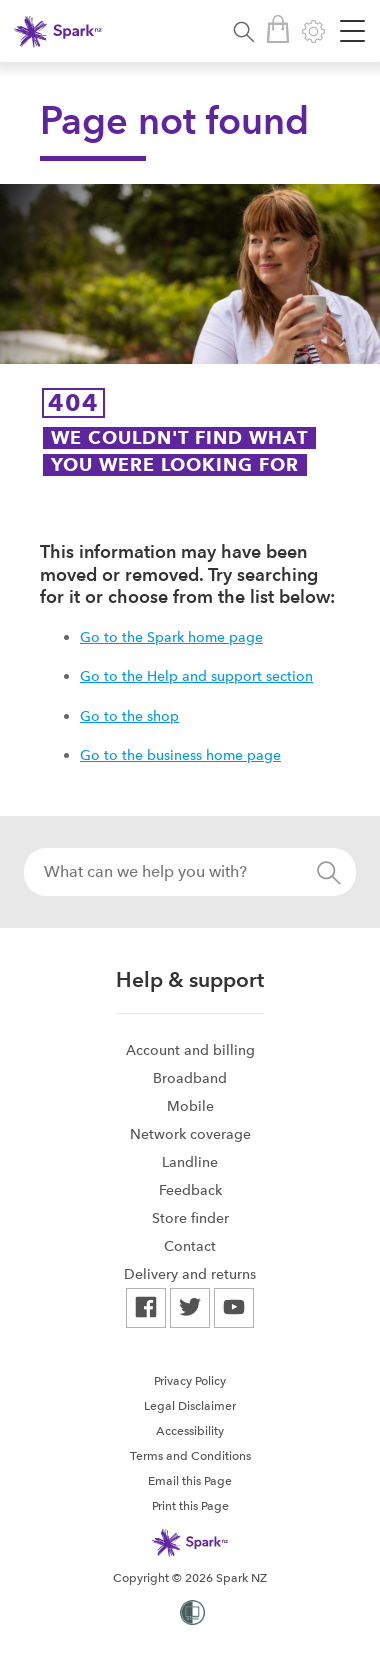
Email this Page (190, 1481)
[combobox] (190, 872)
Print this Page (190, 1506)
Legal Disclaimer (190, 1406)
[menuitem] (190, 1050)
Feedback (190, 1190)
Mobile (190, 1106)
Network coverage (190, 1134)
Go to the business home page (180, 755)
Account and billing (190, 1050)
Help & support (190, 979)
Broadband (190, 1078)
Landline (190, 1162)
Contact (190, 1246)
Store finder (190, 1218)
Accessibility (190, 1431)
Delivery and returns (190, 1274)
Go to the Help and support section (196, 676)
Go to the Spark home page (171, 637)
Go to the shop (129, 716)
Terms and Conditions (190, 1456)
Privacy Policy (190, 1381)
